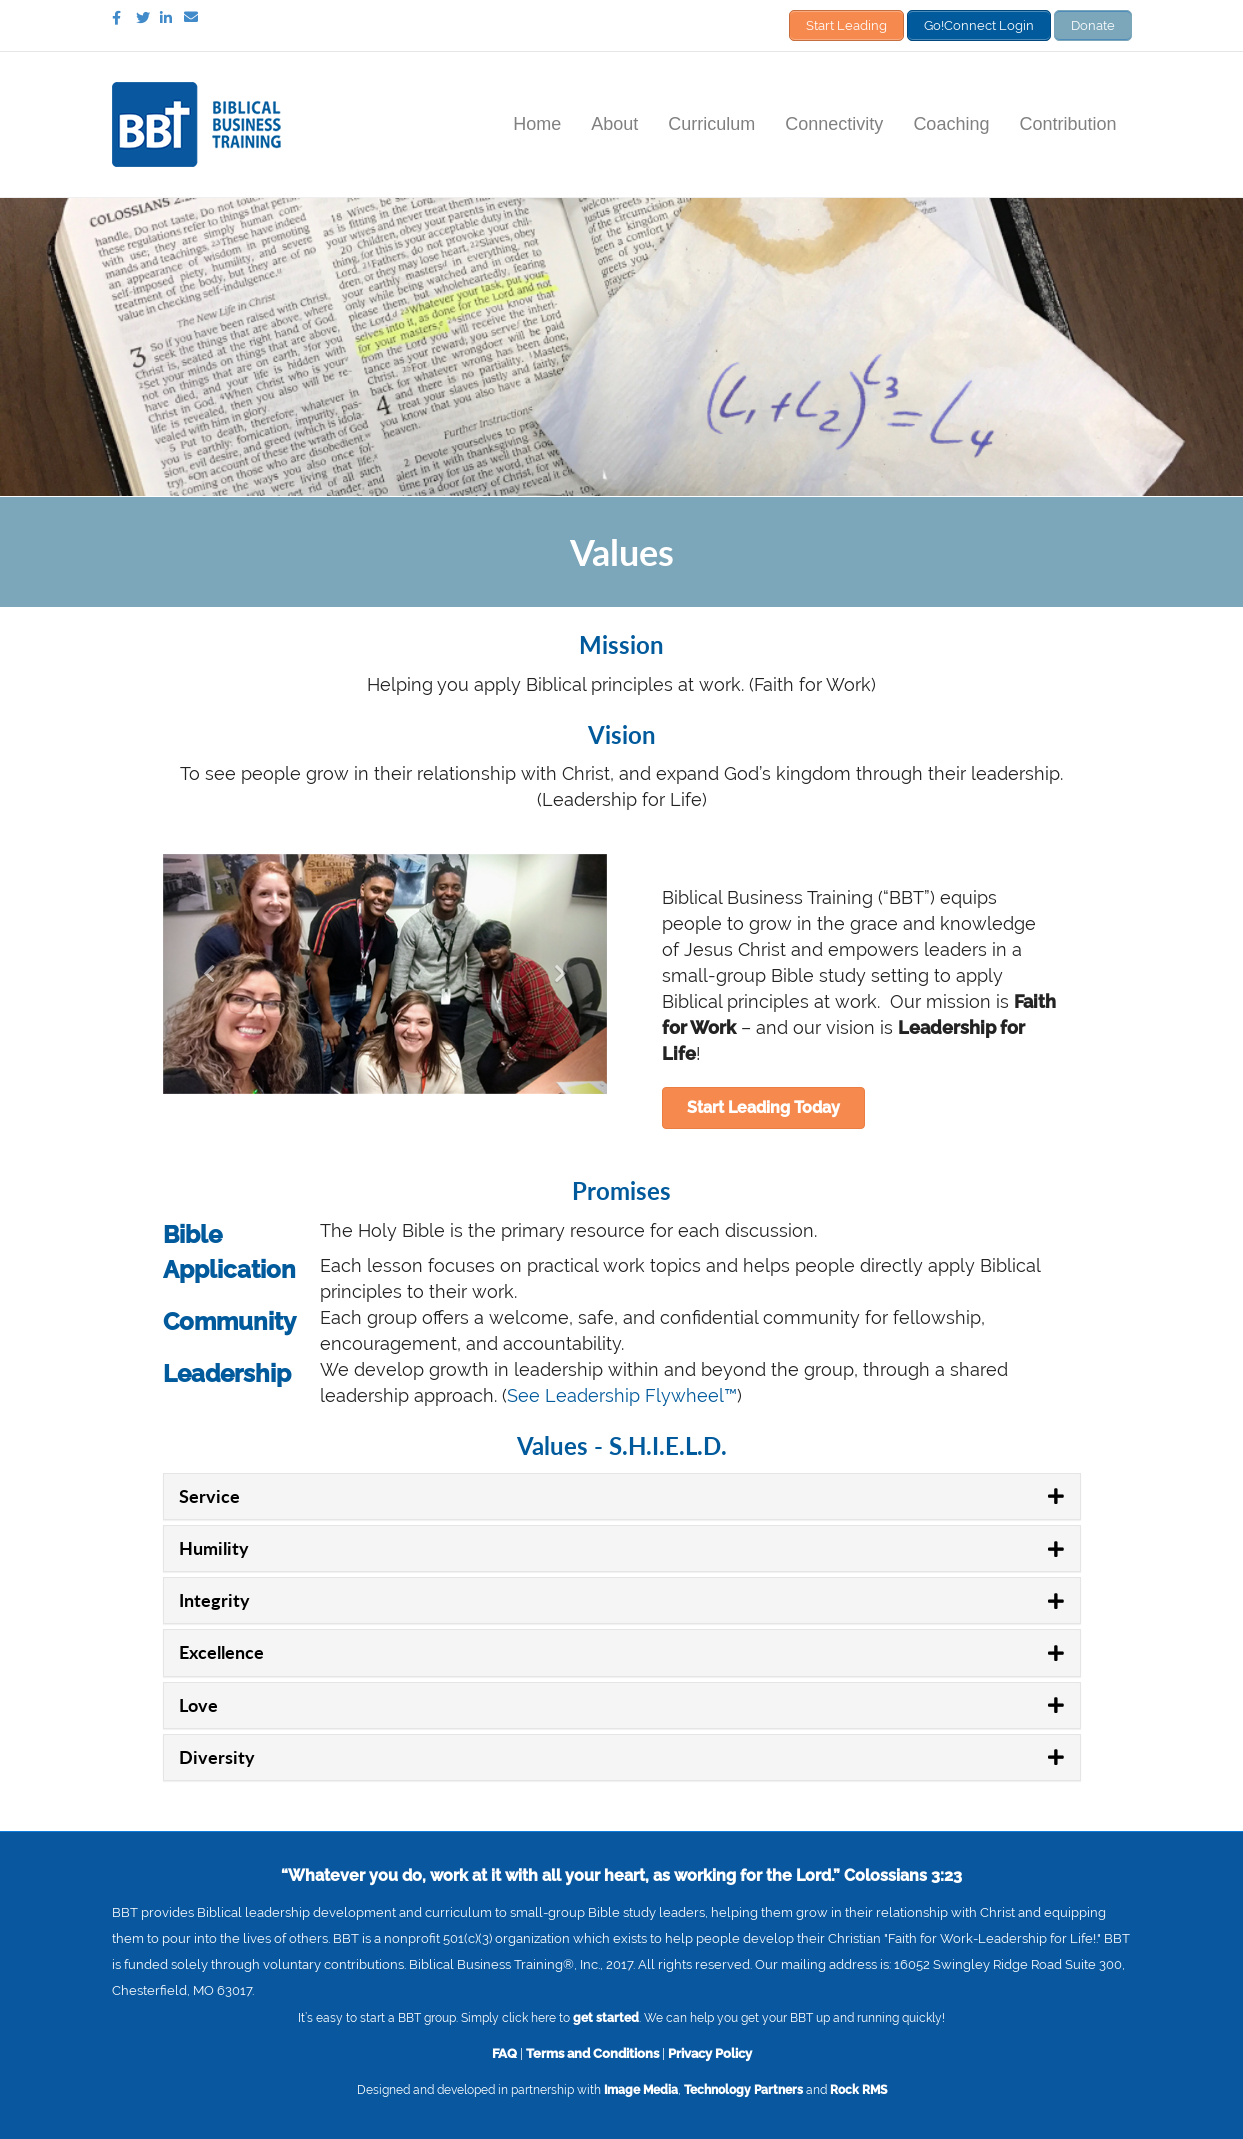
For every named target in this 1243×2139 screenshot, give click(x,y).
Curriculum (711, 123)
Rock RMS (858, 2088)
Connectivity (834, 123)
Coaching (951, 123)
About (614, 123)
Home (537, 123)
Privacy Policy (710, 2051)
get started (606, 2016)
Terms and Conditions (592, 2051)
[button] (763, 1107)
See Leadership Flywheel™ (622, 1394)
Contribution (1067, 123)
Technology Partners (743, 2088)
